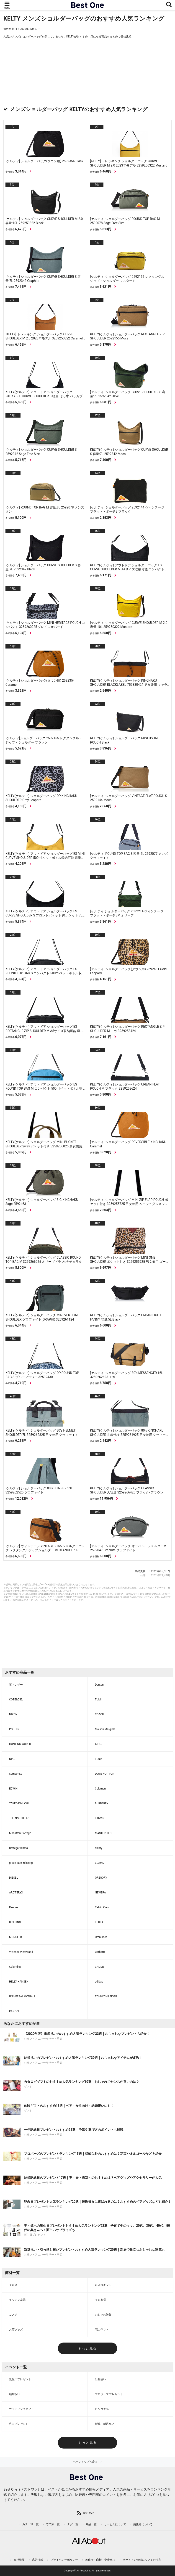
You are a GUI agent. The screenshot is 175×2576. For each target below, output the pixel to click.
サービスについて (115, 2524)
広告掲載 (37, 2559)
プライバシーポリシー (64, 2559)
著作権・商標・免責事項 (100, 2559)
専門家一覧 (53, 2524)
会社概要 (19, 2559)
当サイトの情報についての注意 (142, 2559)
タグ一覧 (72, 2524)
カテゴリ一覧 (30, 2524)
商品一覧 (91, 2524)
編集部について (142, 2524)
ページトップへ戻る (85, 2461)
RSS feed (88, 2513)
